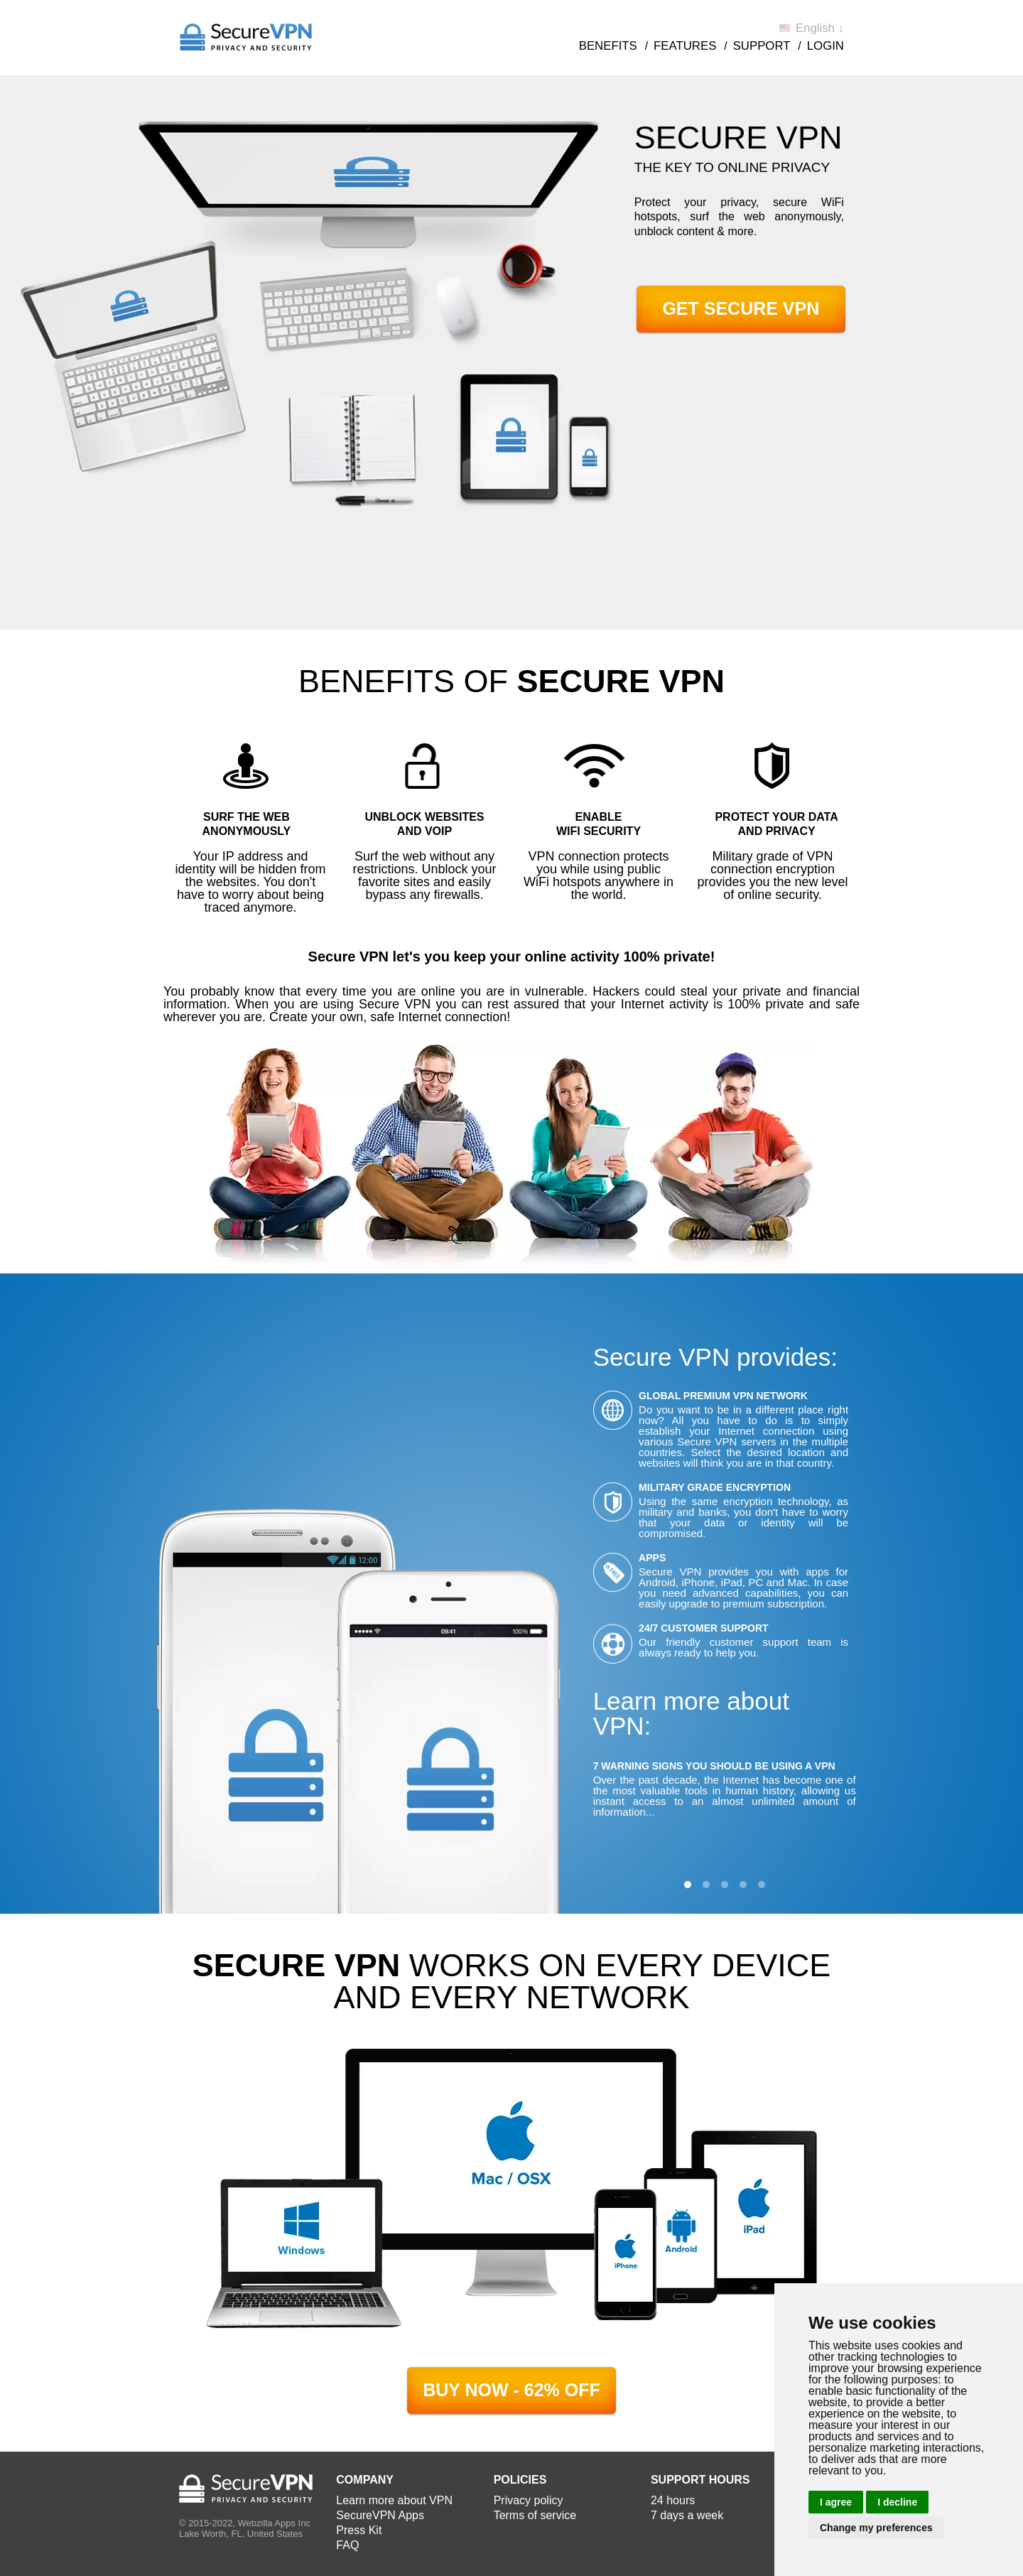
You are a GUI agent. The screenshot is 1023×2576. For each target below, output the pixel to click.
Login (825, 46)
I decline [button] (897, 2502)
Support (762, 46)
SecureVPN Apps (380, 2515)
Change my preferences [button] (876, 2527)
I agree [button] (836, 2502)
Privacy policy (528, 2500)
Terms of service (535, 2515)
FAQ (347, 2545)
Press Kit (358, 2530)
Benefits (608, 46)
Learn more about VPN (394, 2500)
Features (685, 46)
